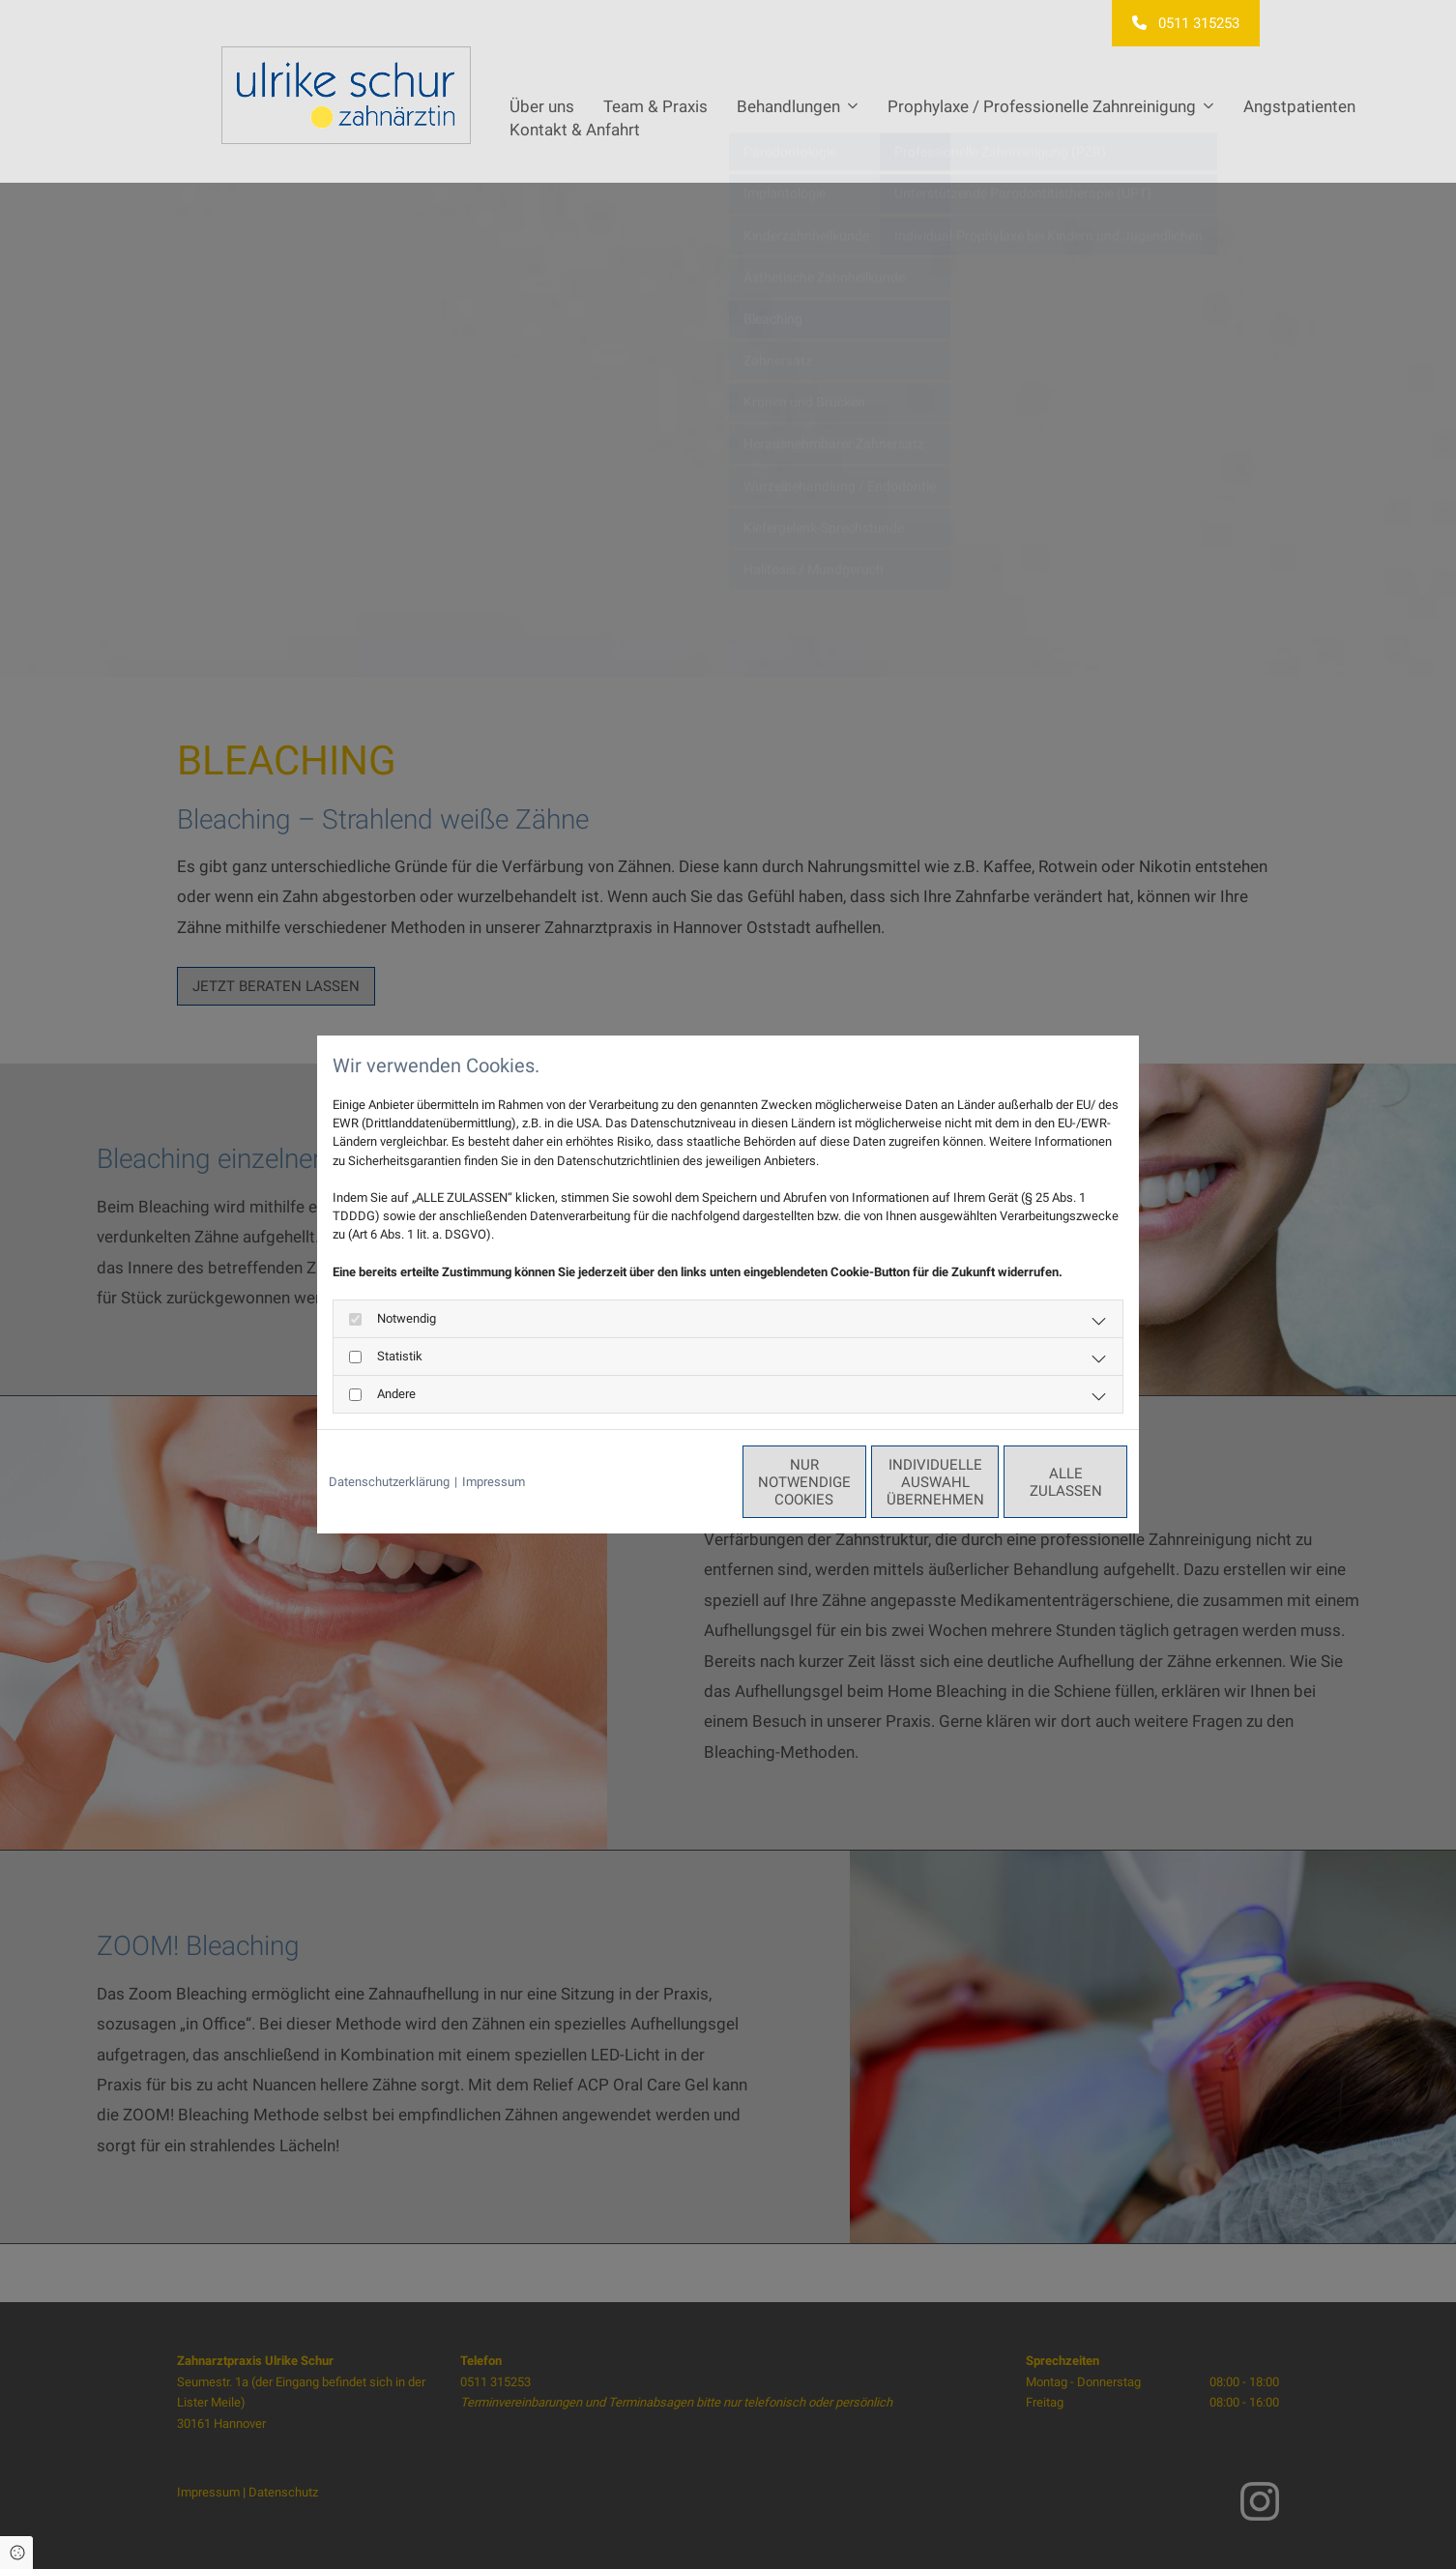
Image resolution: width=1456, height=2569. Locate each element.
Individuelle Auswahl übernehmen (854, 1482)
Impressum (493, 1481)
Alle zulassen (1038, 1482)
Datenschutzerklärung (389, 1481)
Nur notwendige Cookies (671, 1482)
